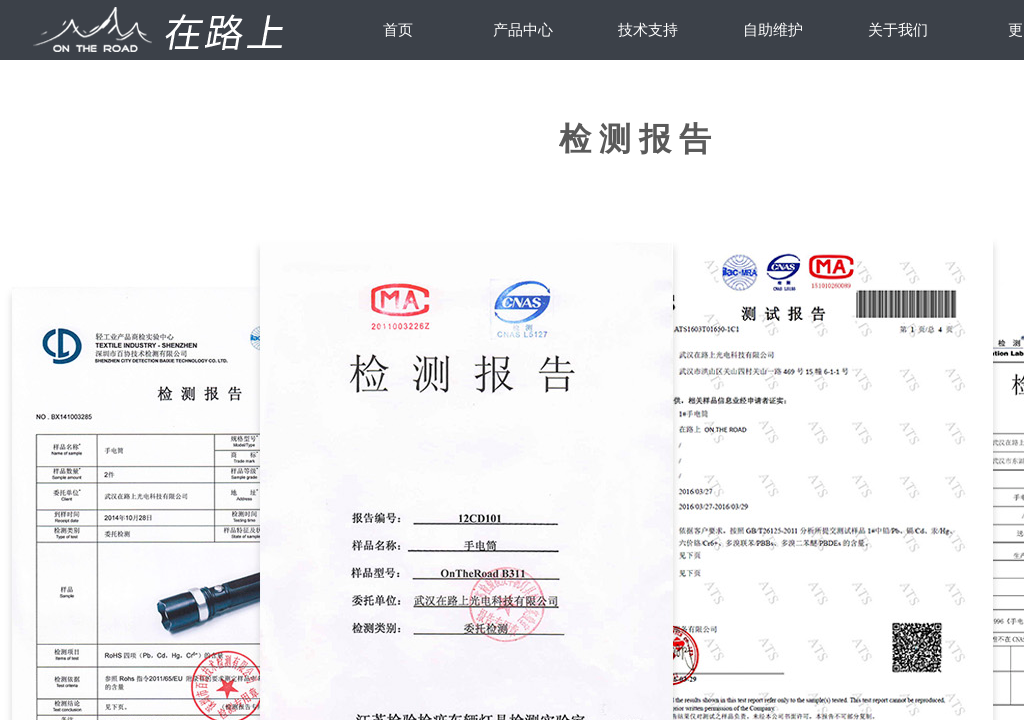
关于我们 (898, 30)
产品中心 (523, 30)
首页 (398, 30)
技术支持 (648, 30)
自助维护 (773, 30)
